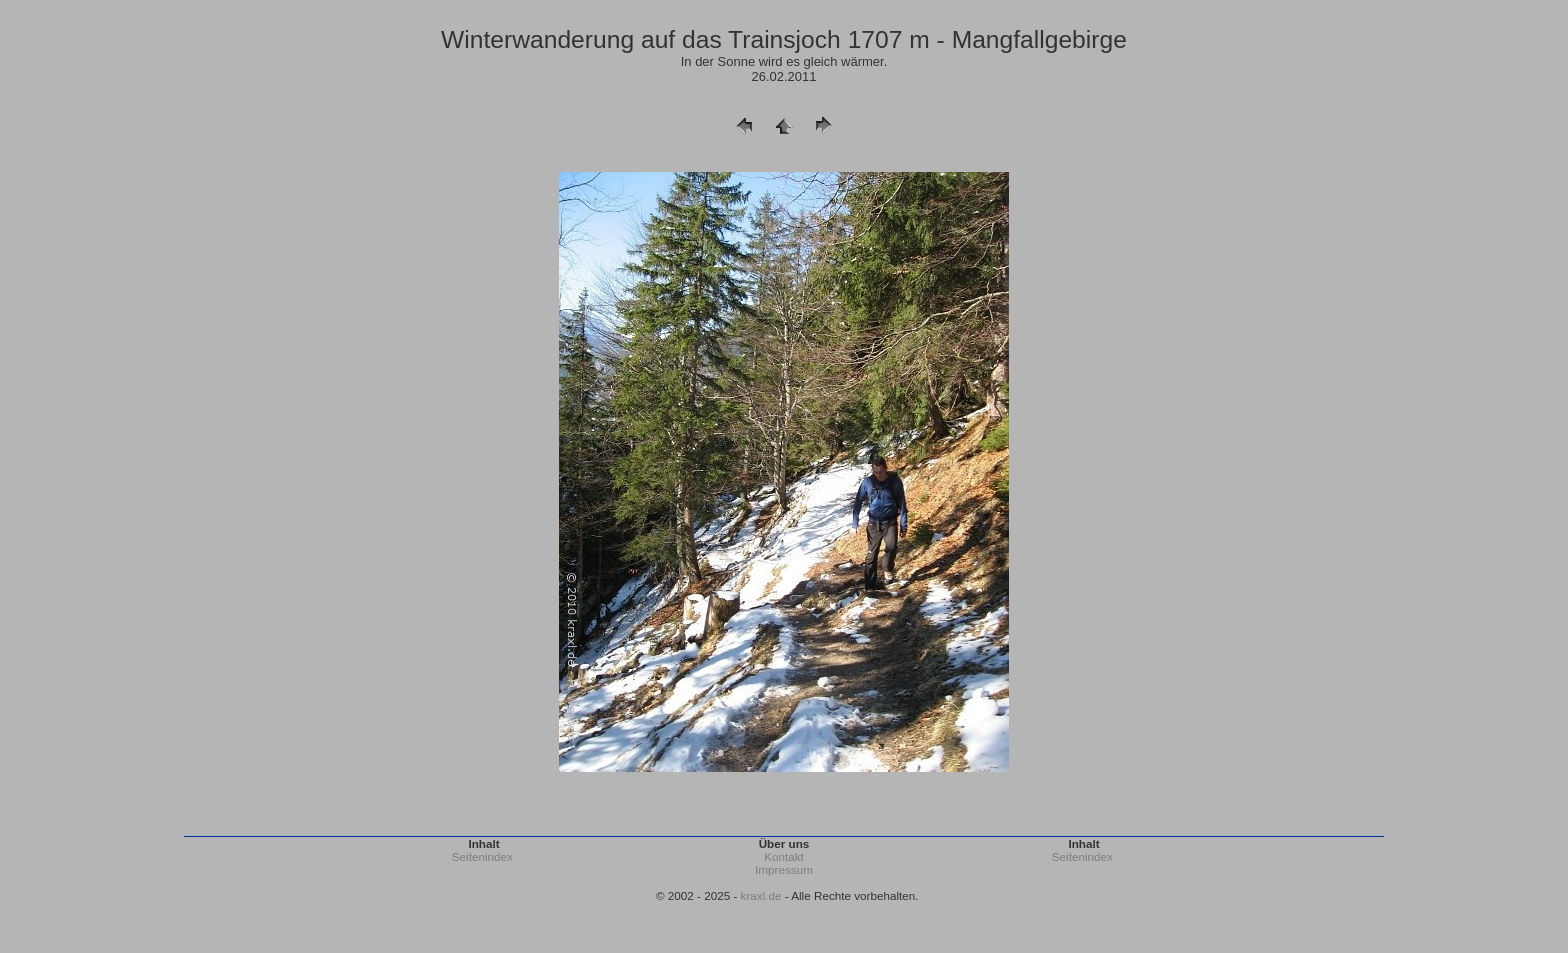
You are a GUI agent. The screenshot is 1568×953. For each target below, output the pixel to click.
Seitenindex (482, 856)
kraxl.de (761, 895)
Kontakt (784, 856)
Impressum (784, 869)
